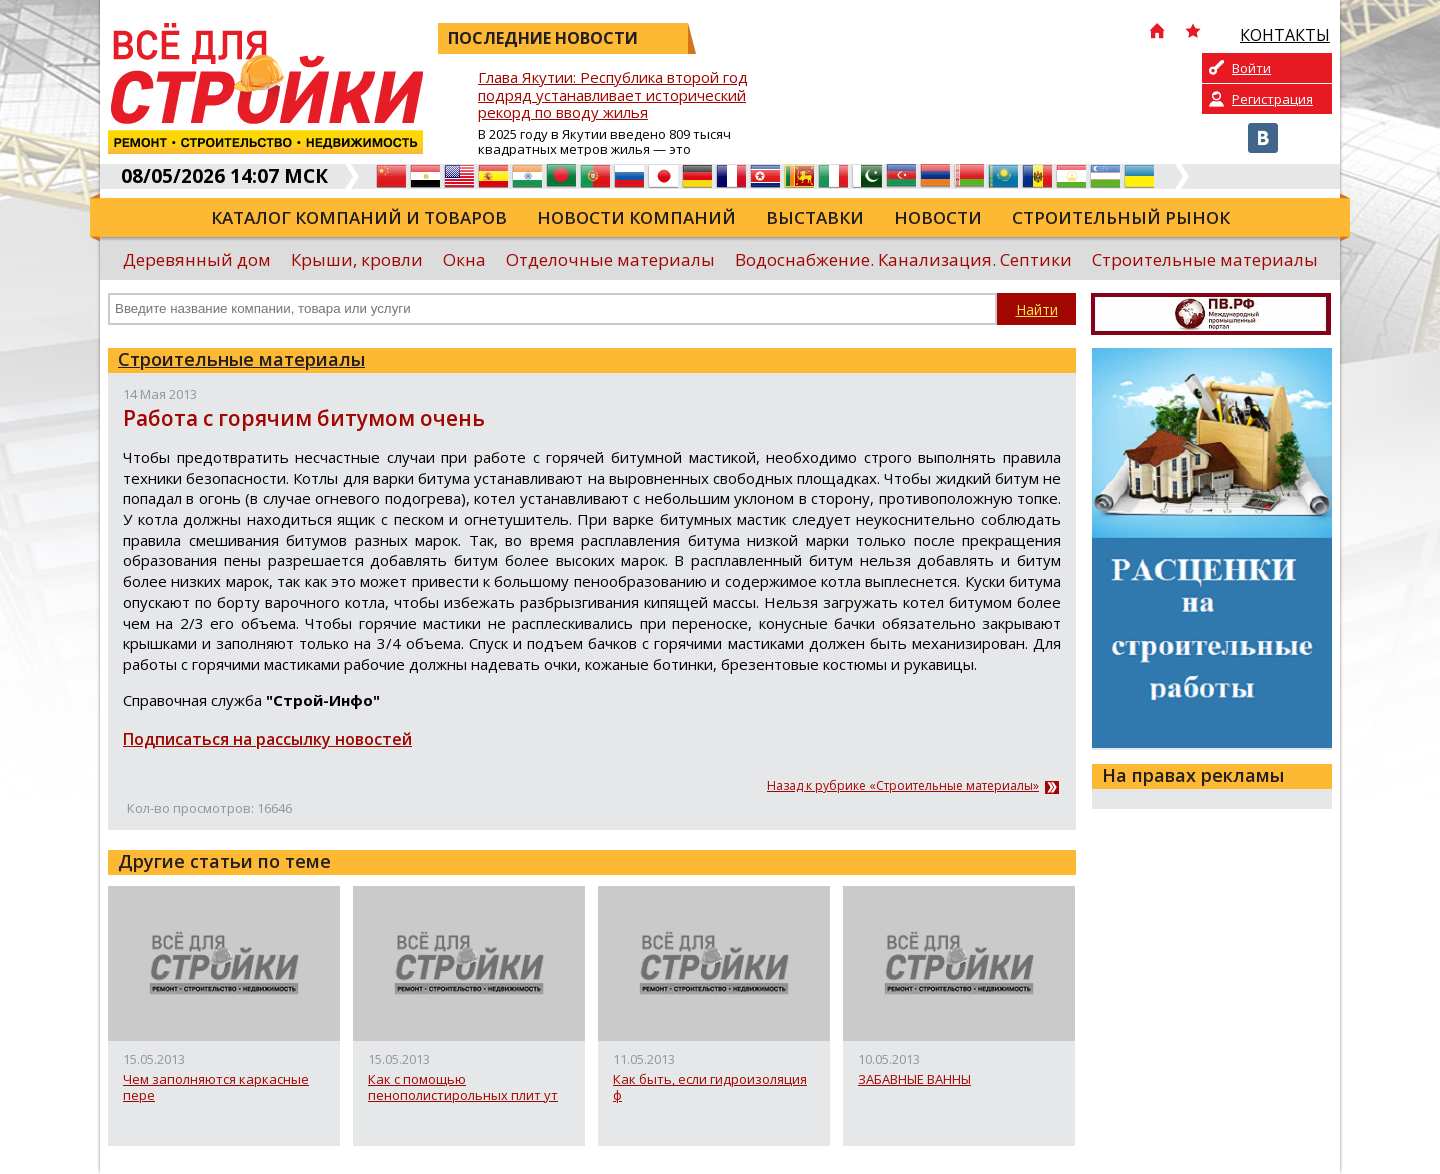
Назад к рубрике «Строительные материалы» (903, 786)
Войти (1251, 68)
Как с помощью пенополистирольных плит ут (463, 1087)
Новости (938, 217)
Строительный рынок (1121, 217)
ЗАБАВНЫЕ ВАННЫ (914, 1080)
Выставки (815, 217)
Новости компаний (636, 217)
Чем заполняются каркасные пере (216, 1087)
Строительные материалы (1205, 259)
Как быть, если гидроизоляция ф (710, 1087)
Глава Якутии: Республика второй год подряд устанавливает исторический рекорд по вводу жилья (613, 95)
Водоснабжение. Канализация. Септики (903, 259)
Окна (464, 259)
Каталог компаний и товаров (359, 217)
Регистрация (1272, 99)
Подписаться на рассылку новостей (267, 739)
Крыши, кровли (357, 259)
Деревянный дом (197, 259)
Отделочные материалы (610, 259)
